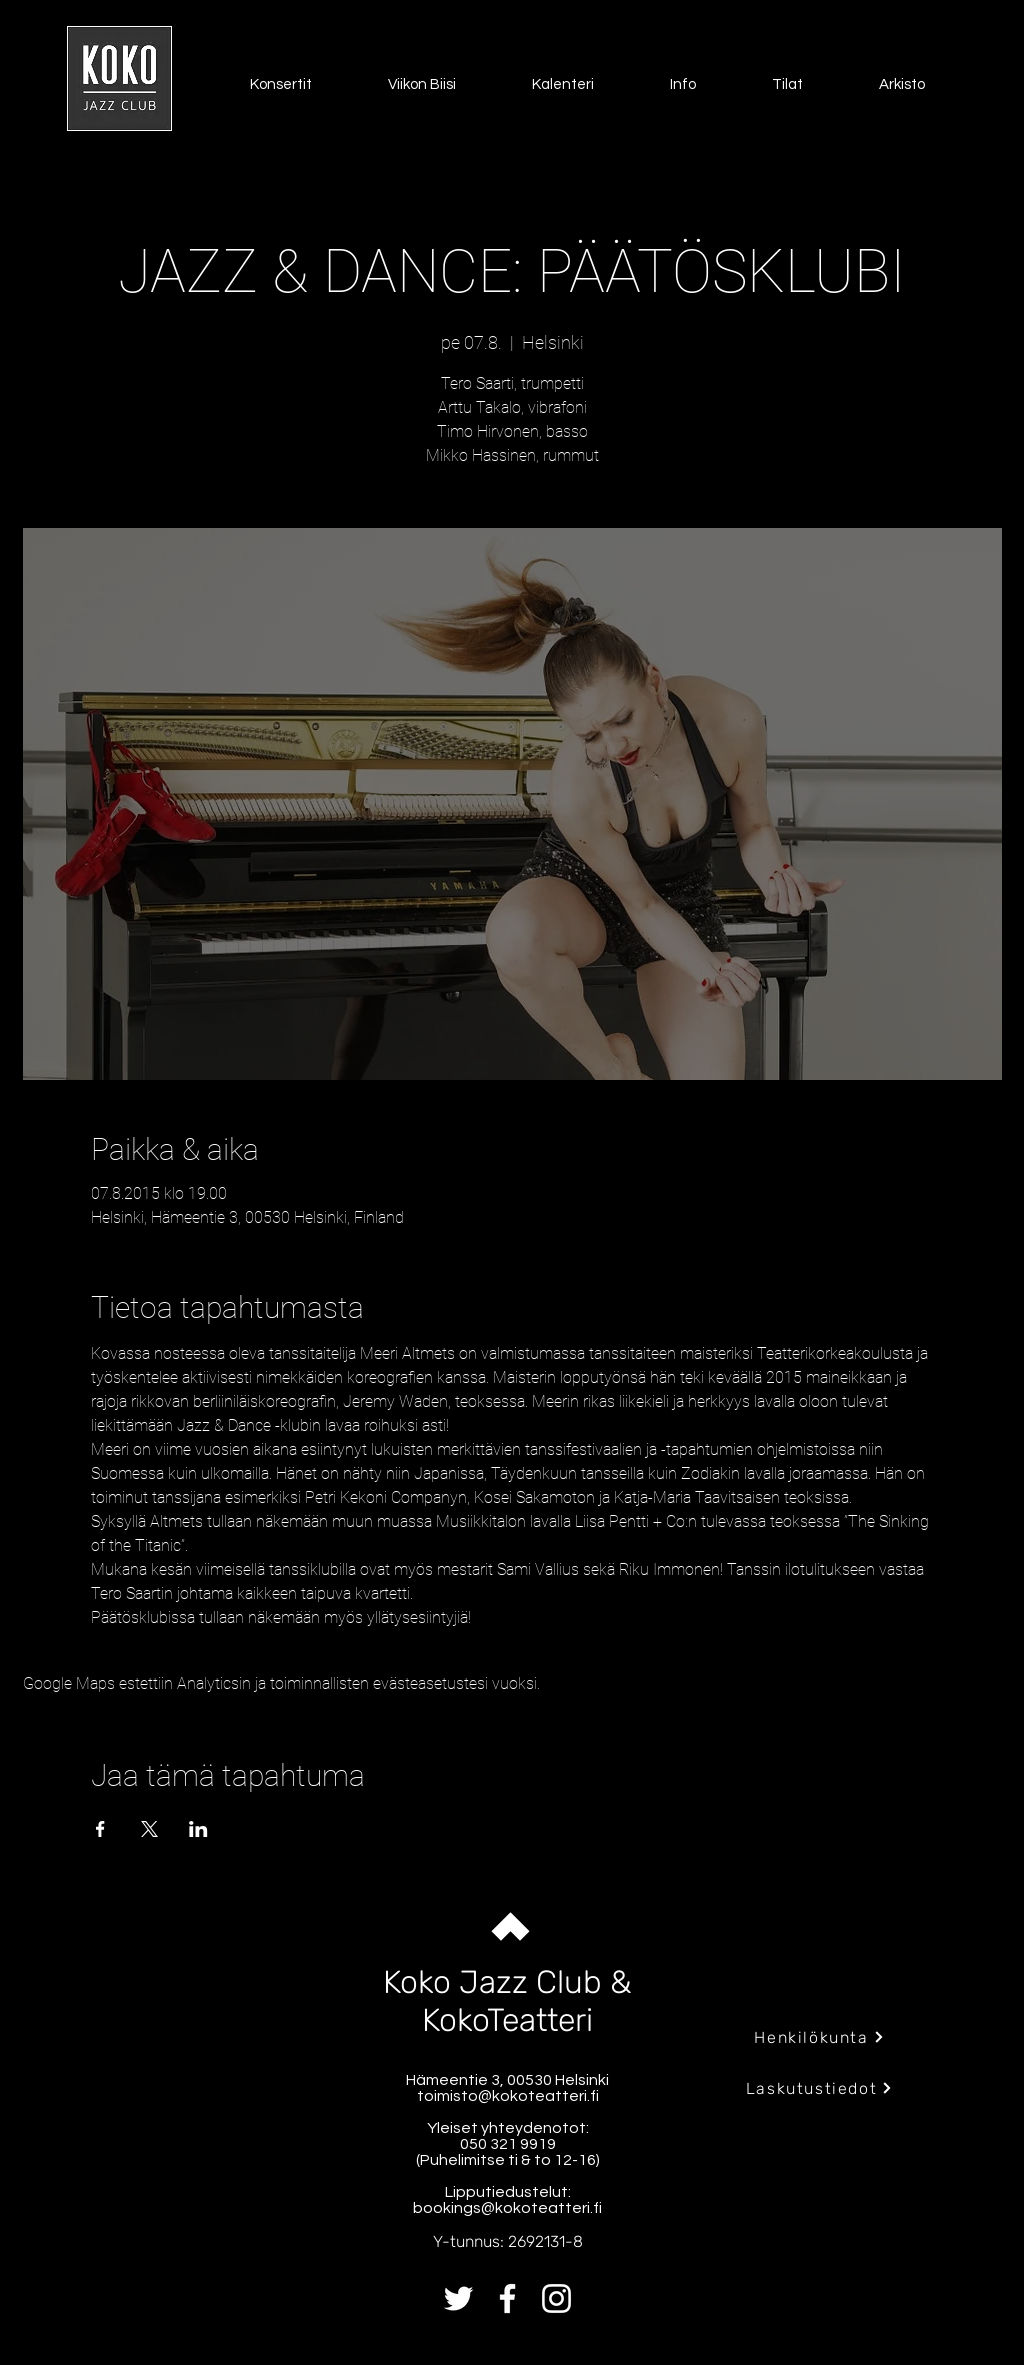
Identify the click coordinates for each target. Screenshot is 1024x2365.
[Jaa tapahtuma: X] (149, 1829)
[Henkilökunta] (819, 2037)
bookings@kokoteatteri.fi (507, 2208)
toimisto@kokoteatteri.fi (508, 2096)
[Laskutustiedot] (819, 2088)
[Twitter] (458, 2298)
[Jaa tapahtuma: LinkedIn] (198, 1829)
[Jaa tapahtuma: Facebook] (100, 1829)
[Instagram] (556, 2298)
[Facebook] (507, 2298)
